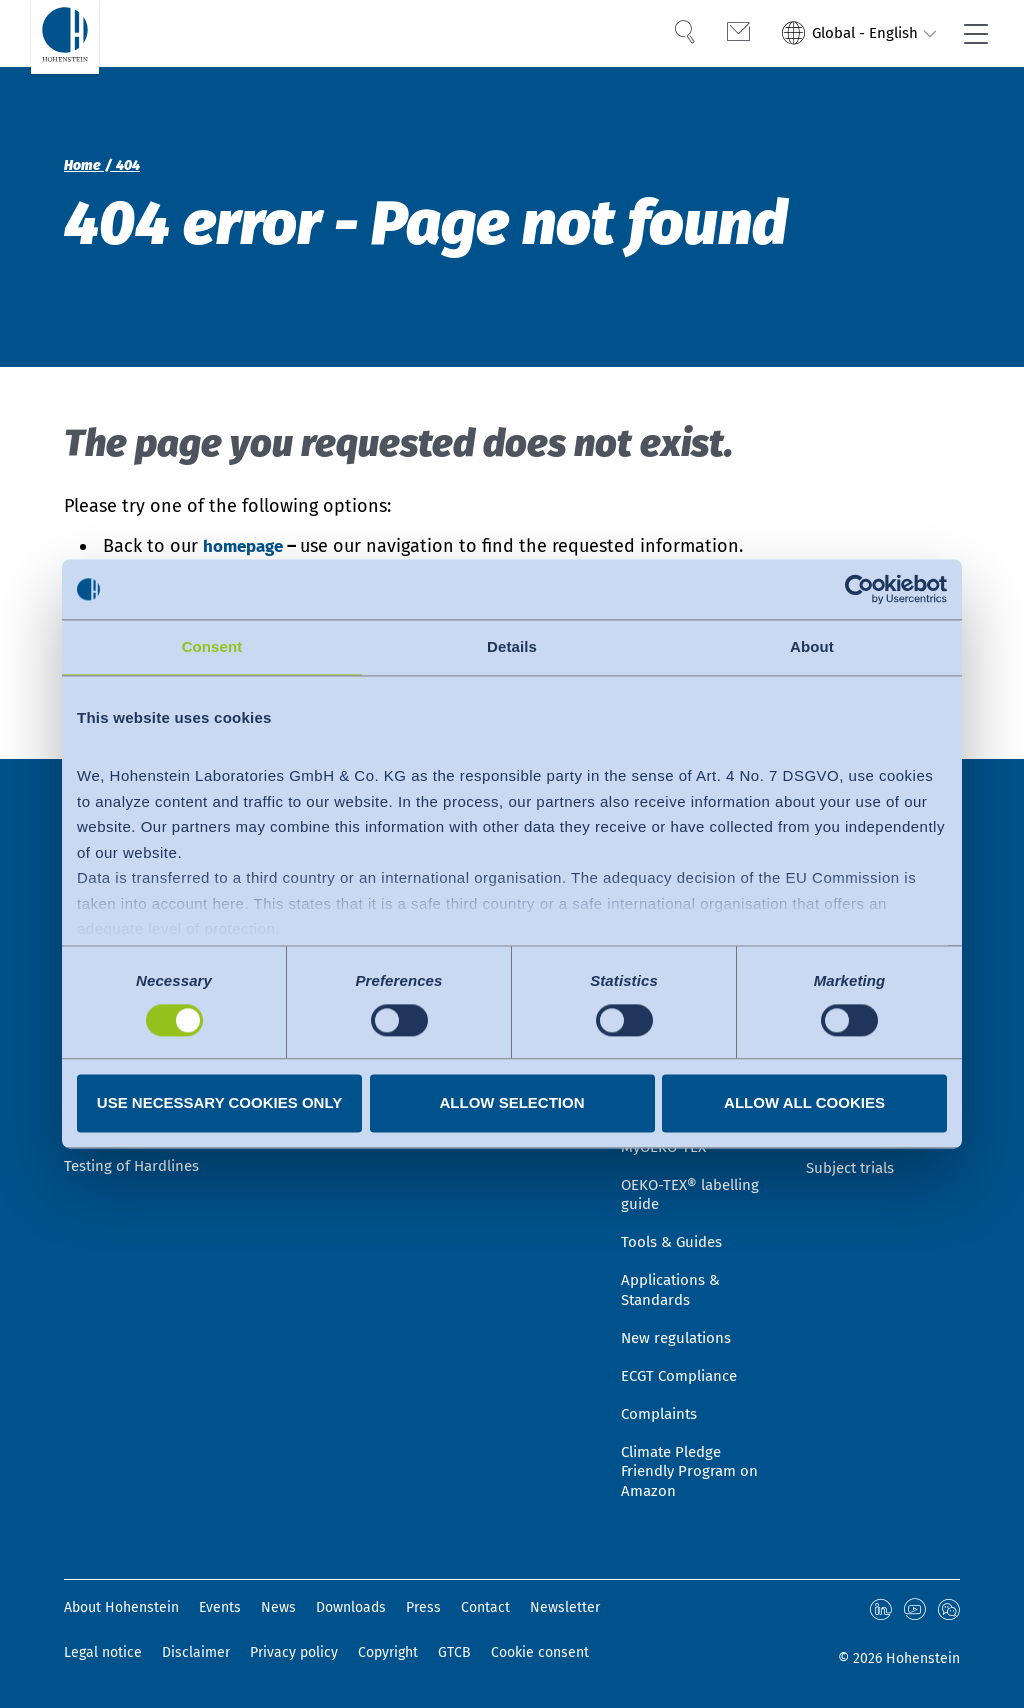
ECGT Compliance (684, 1367)
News (278, 1608)
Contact (485, 1608)
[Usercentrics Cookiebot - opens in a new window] (859, 589)
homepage (248, 546)
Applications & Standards (675, 1275)
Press (423, 1608)
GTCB (454, 1652)
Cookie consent (540, 1652)
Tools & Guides (674, 1223)
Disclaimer (196, 1652)
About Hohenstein (121, 1608)
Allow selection (512, 1103)
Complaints (662, 1407)
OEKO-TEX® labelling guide (696, 1173)
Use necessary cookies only (219, 1103)
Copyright (388, 1652)
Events (220, 1608)
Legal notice (103, 1652)
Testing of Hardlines (136, 1183)
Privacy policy (294, 1652)
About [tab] (812, 646)
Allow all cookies (804, 1103)
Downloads (351, 1608)
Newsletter (565, 1608)
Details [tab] (512, 646)
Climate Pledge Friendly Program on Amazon (693, 1469)
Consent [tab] (212, 646)
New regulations (679, 1326)
